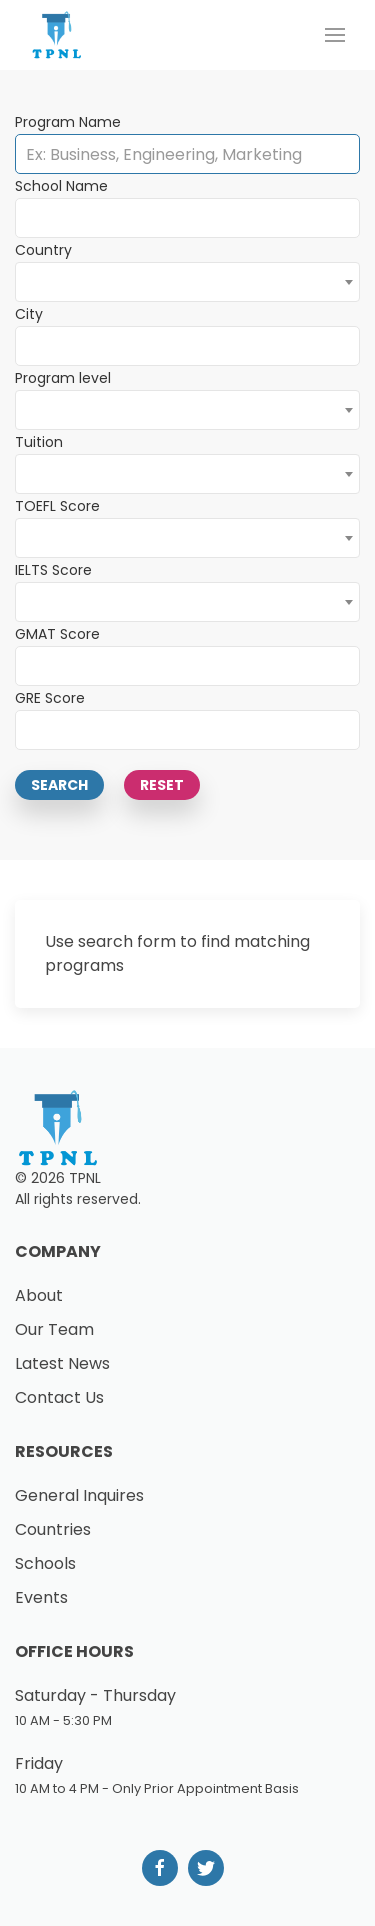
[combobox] (187, 282)
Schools (45, 1563)
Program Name (68, 122)
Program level (63, 378)
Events (41, 1597)
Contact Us (59, 1397)
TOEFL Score (57, 506)
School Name (61, 186)
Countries (53, 1529)
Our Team (54, 1329)
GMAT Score (57, 634)
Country (43, 250)
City (29, 314)
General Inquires (79, 1495)
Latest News (62, 1363)
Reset (162, 785)
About (39, 1295)
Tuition (39, 442)
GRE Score (50, 698)
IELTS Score (53, 570)
